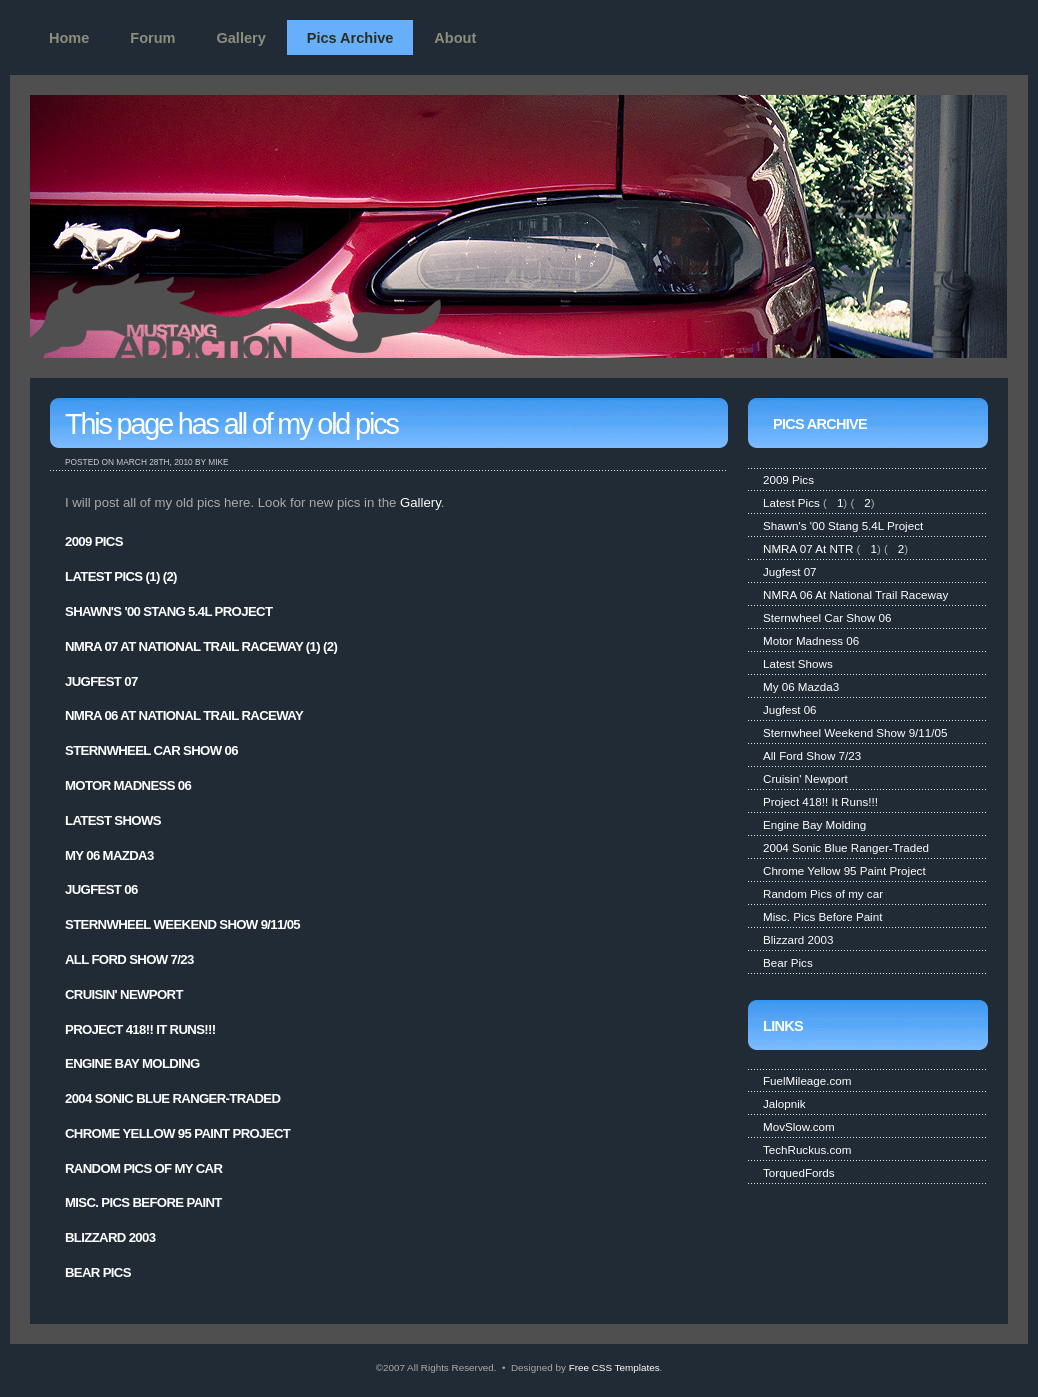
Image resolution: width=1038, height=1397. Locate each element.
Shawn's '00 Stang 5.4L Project (168, 611)
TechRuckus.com (807, 1149)
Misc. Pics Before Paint (143, 1202)
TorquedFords (799, 1172)
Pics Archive (350, 38)
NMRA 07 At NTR (808, 548)
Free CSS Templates (614, 1367)
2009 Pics (94, 541)
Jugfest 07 (101, 681)
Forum (152, 38)
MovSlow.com (799, 1126)
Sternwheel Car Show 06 (151, 750)
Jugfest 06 (101, 889)
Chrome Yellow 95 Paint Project (177, 1133)
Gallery (241, 38)
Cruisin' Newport (124, 994)
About (455, 38)
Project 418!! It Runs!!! (140, 1029)
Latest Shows (113, 820)
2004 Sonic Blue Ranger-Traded (172, 1098)
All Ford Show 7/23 (129, 959)
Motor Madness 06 (128, 785)
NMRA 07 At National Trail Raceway (184, 646)
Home (69, 38)
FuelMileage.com (807, 1080)
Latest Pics (104, 576)
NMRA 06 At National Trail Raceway (184, 715)
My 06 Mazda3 (109, 855)
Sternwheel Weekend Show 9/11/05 (182, 924)
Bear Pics (98, 1272)
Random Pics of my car (143, 1168)
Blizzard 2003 (110, 1237)
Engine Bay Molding (132, 1063)
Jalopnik (784, 1103)
